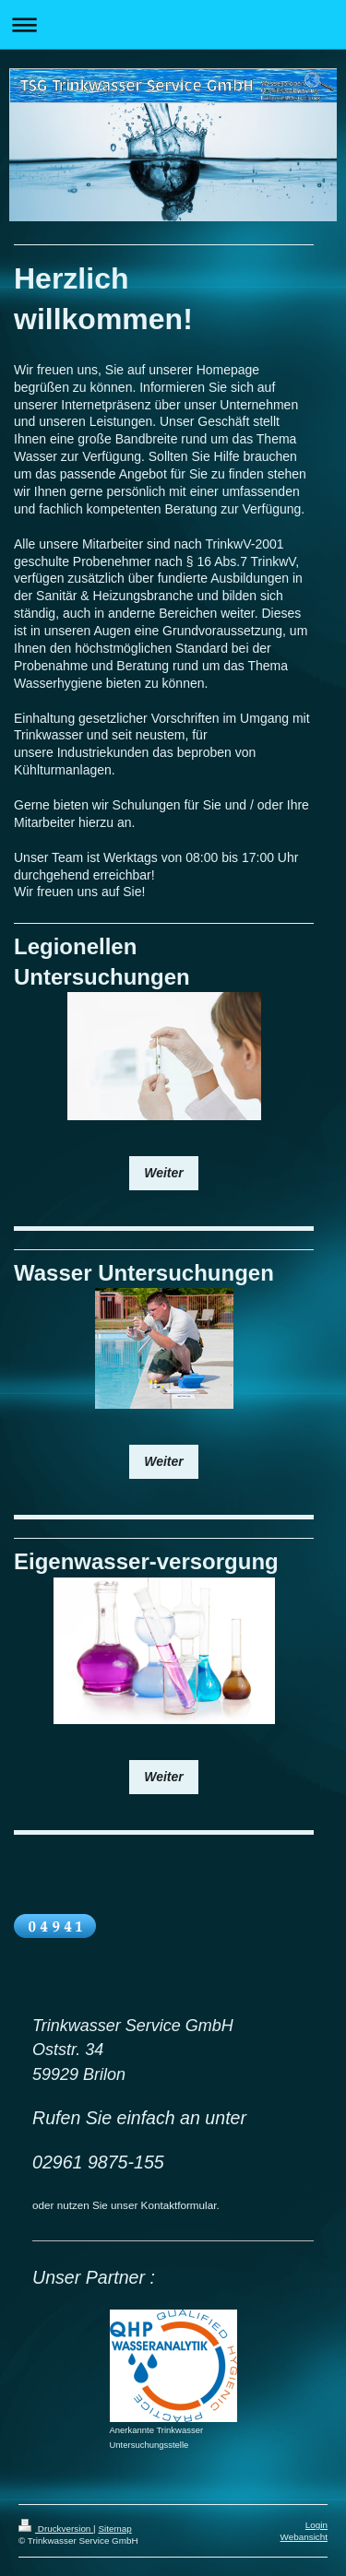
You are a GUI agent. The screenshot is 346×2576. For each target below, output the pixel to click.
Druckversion (55, 2528)
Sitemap (114, 2528)
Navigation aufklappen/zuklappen (173, 24)
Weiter (164, 1172)
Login (316, 2525)
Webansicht (304, 2537)
